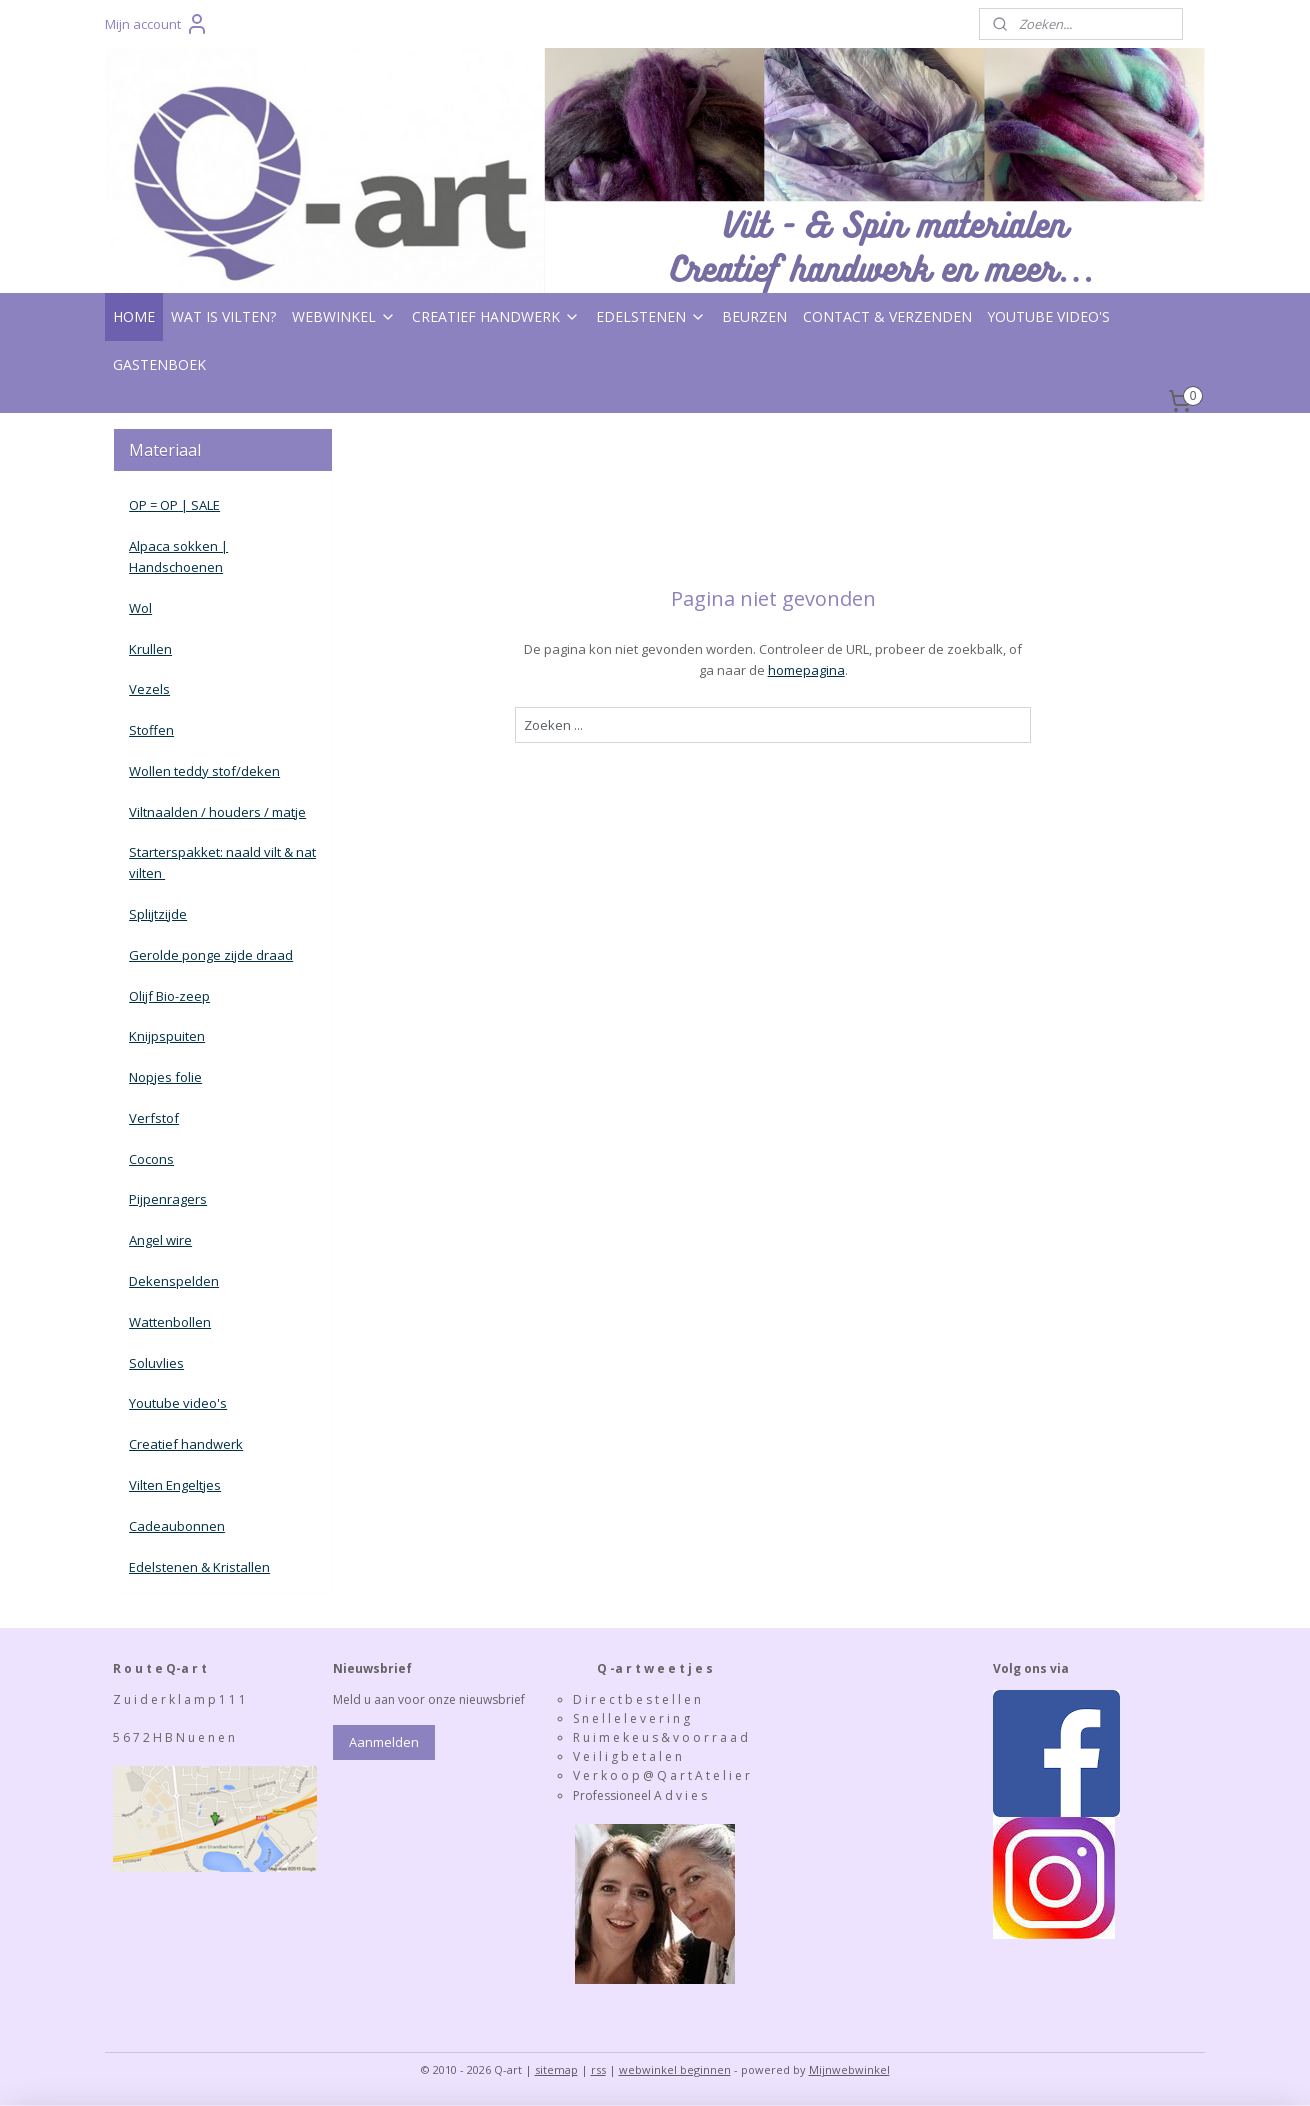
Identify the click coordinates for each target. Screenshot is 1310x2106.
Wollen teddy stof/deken (204, 771)
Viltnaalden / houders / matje (217, 812)
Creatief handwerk (186, 1444)
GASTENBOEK (159, 364)
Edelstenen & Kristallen (199, 1567)
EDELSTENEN (651, 316)
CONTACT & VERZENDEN (887, 316)
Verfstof (154, 1118)
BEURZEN (754, 316)
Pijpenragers (168, 1199)
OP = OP (153, 505)
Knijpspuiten (167, 1036)
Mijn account (157, 24)
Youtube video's (178, 1403)
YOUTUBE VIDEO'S (1049, 316)
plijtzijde (162, 914)
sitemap (556, 2069)
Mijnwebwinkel (849, 2069)
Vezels (149, 689)
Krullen (150, 649)
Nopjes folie (165, 1077)
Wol (140, 608)
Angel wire (160, 1240)
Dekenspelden (174, 1281)
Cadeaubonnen (177, 1526)
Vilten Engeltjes (175, 1485)
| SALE (199, 505)
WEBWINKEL (344, 316)
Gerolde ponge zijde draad (211, 955)
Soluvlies (156, 1363)
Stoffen (151, 730)
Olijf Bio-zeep (169, 996)
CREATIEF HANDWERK (496, 316)
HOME (134, 316)
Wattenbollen (170, 1322)
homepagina (805, 670)
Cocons (151, 1159)
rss (598, 2069)
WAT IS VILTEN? (223, 316)
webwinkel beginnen (675, 2069)
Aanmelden (384, 1742)
